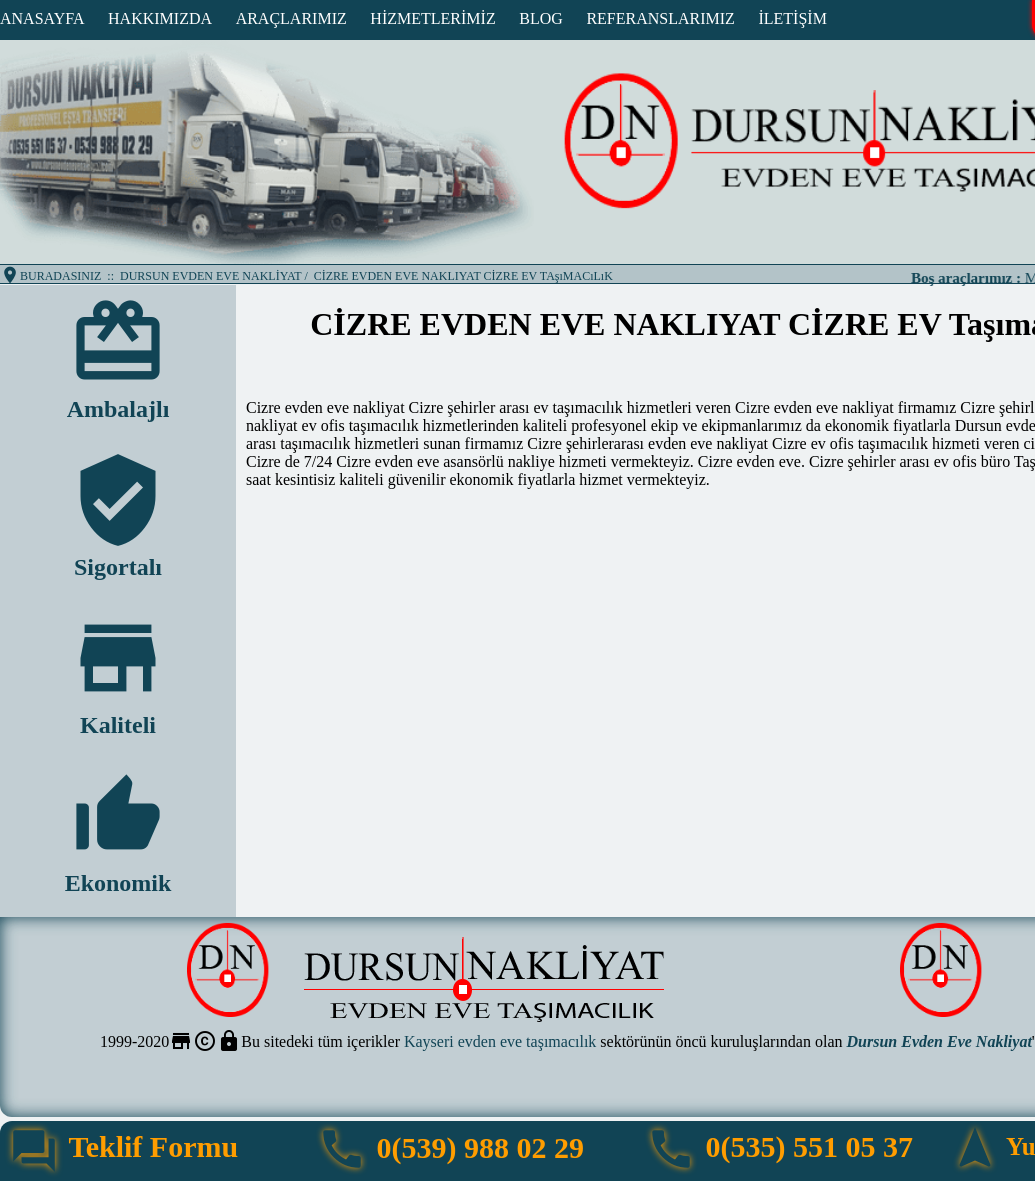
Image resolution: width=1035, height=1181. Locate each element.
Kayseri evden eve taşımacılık (500, 1041)
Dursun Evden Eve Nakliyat (939, 1041)
